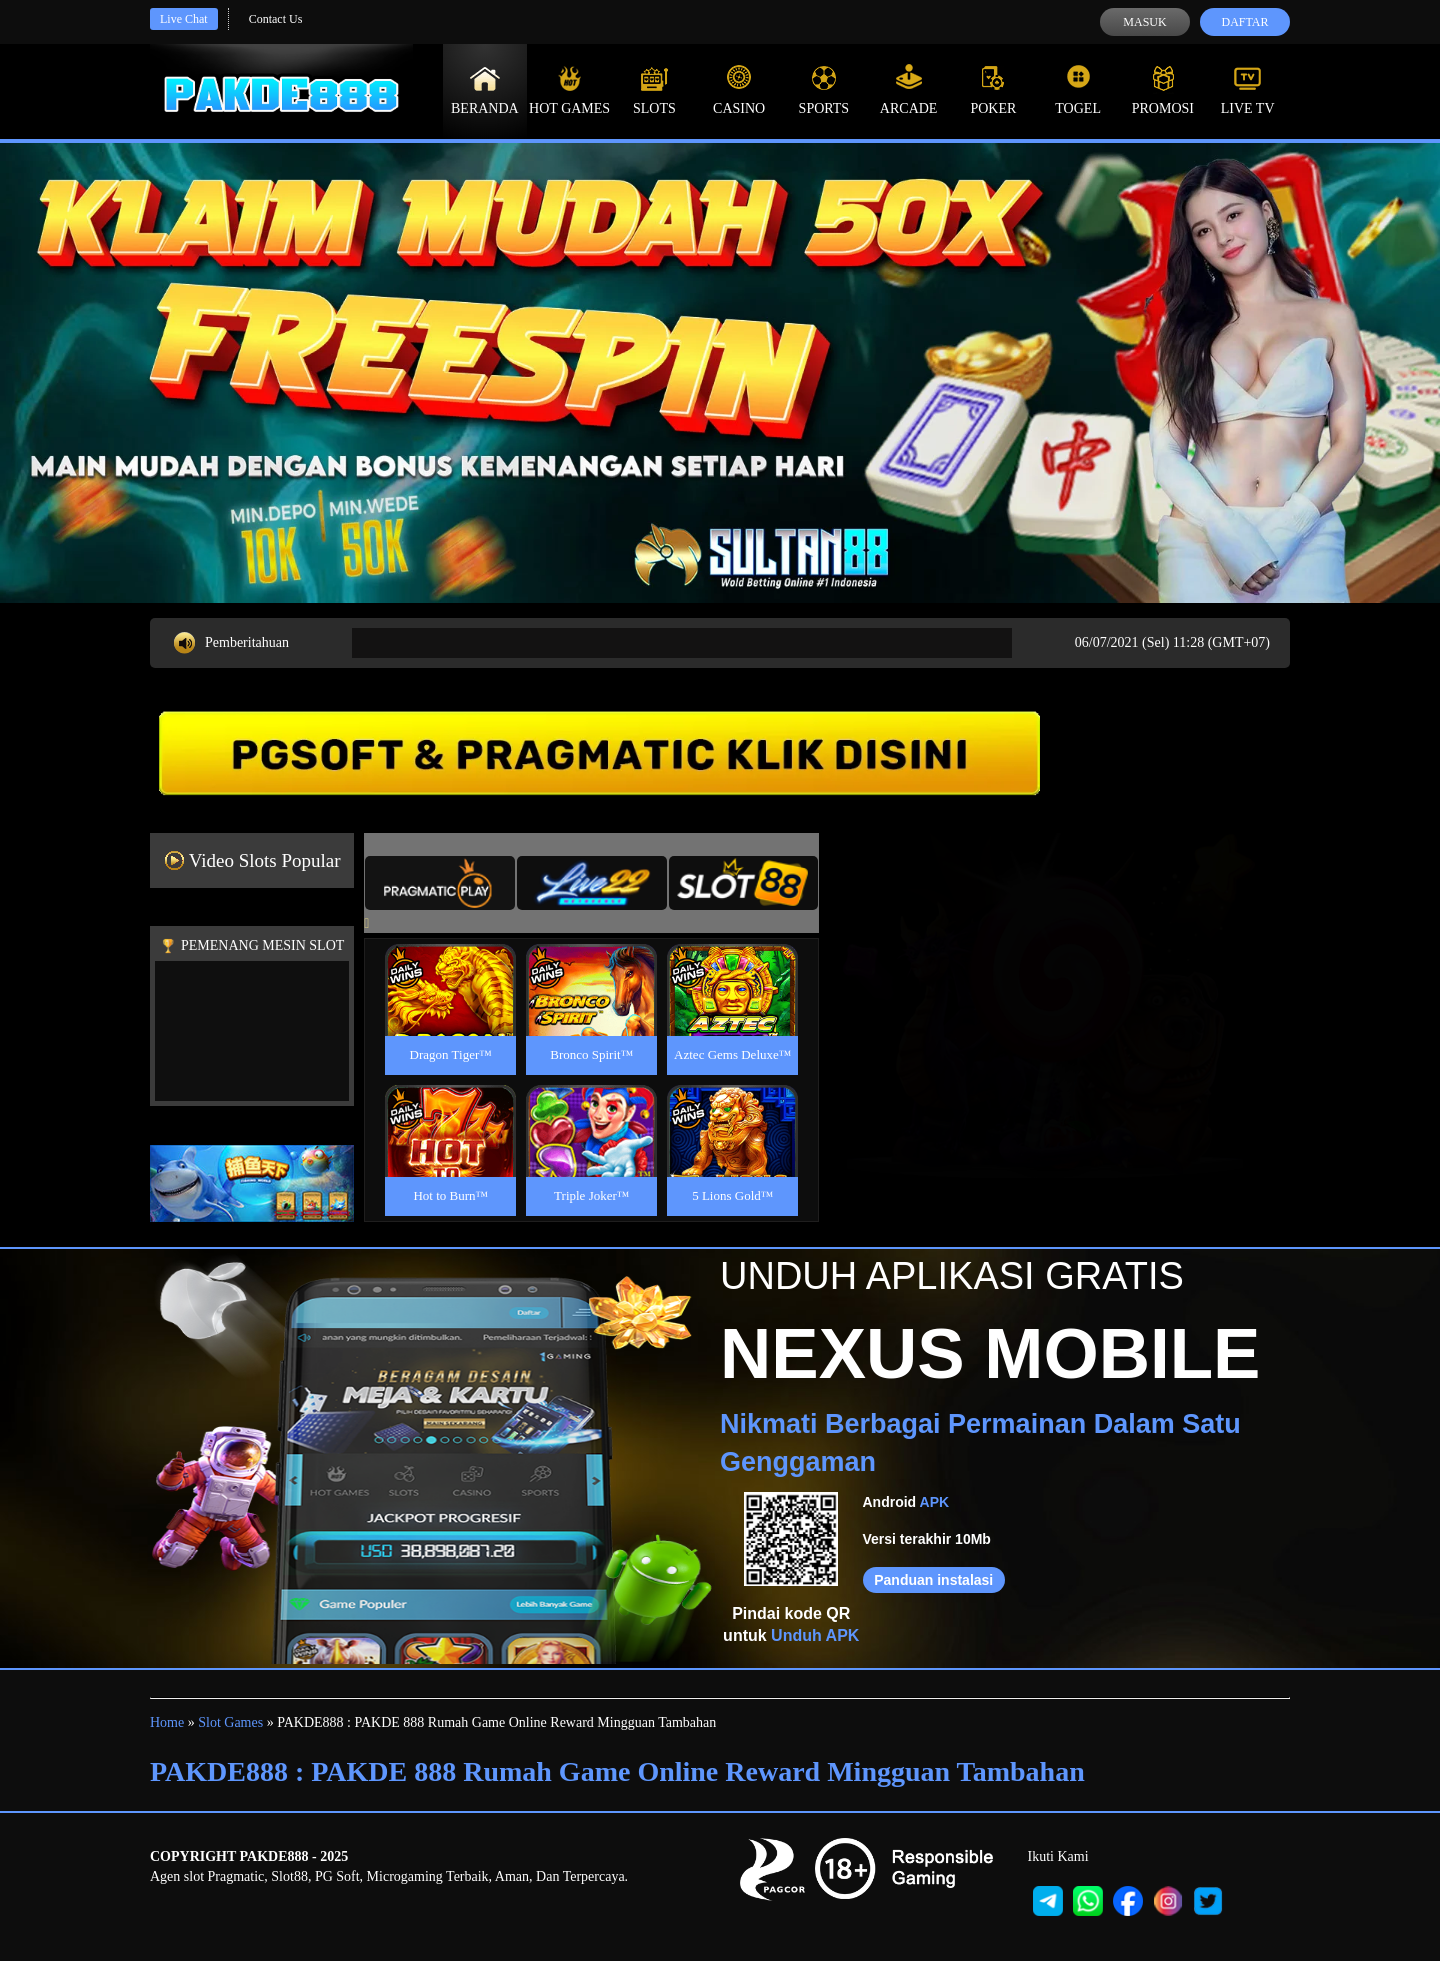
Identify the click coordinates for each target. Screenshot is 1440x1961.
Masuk (1144, 22)
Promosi (1163, 90)
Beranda (485, 90)
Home (167, 1722)
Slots (654, 90)
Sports (824, 90)
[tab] (440, 883)
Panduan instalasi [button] (933, 1580)
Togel (1078, 90)
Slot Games (230, 1722)
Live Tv (1248, 90)
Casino (739, 90)
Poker (993, 90)
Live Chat (184, 19)
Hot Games (569, 90)
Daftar (1244, 22)
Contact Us (276, 19)
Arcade (909, 90)
